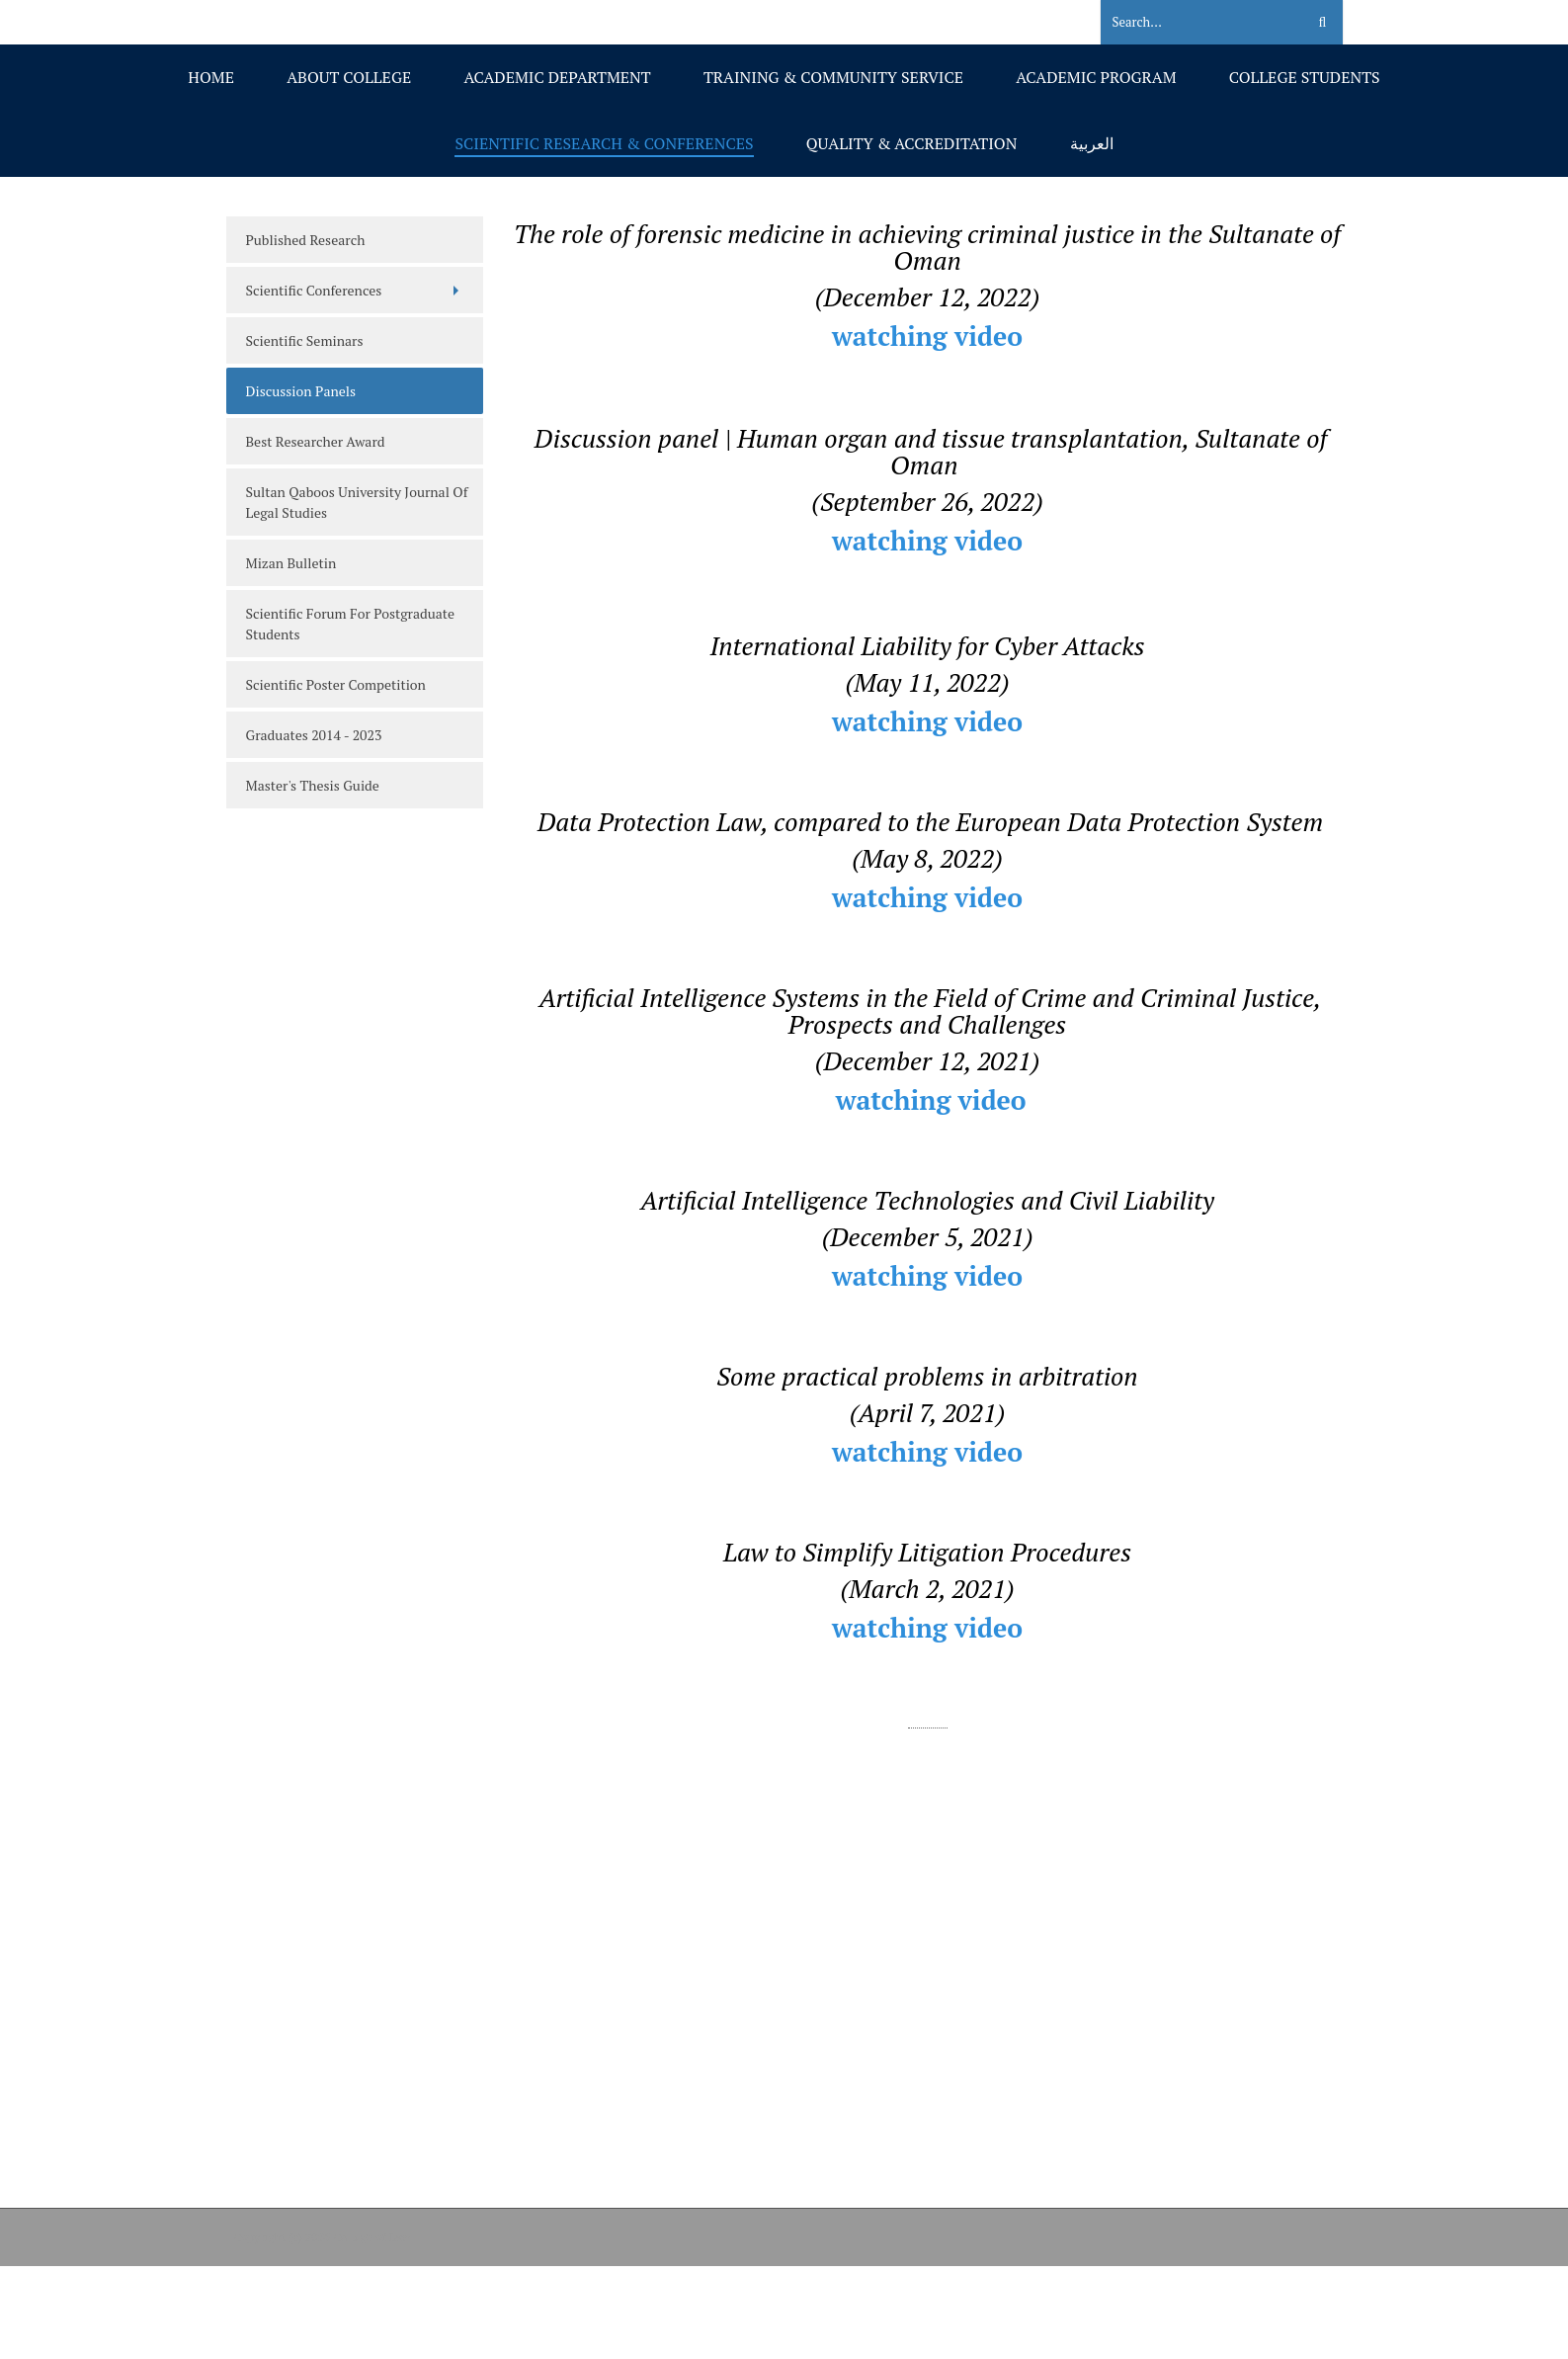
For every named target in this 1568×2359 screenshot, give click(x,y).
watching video (927, 336)
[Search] (1191, 23)
